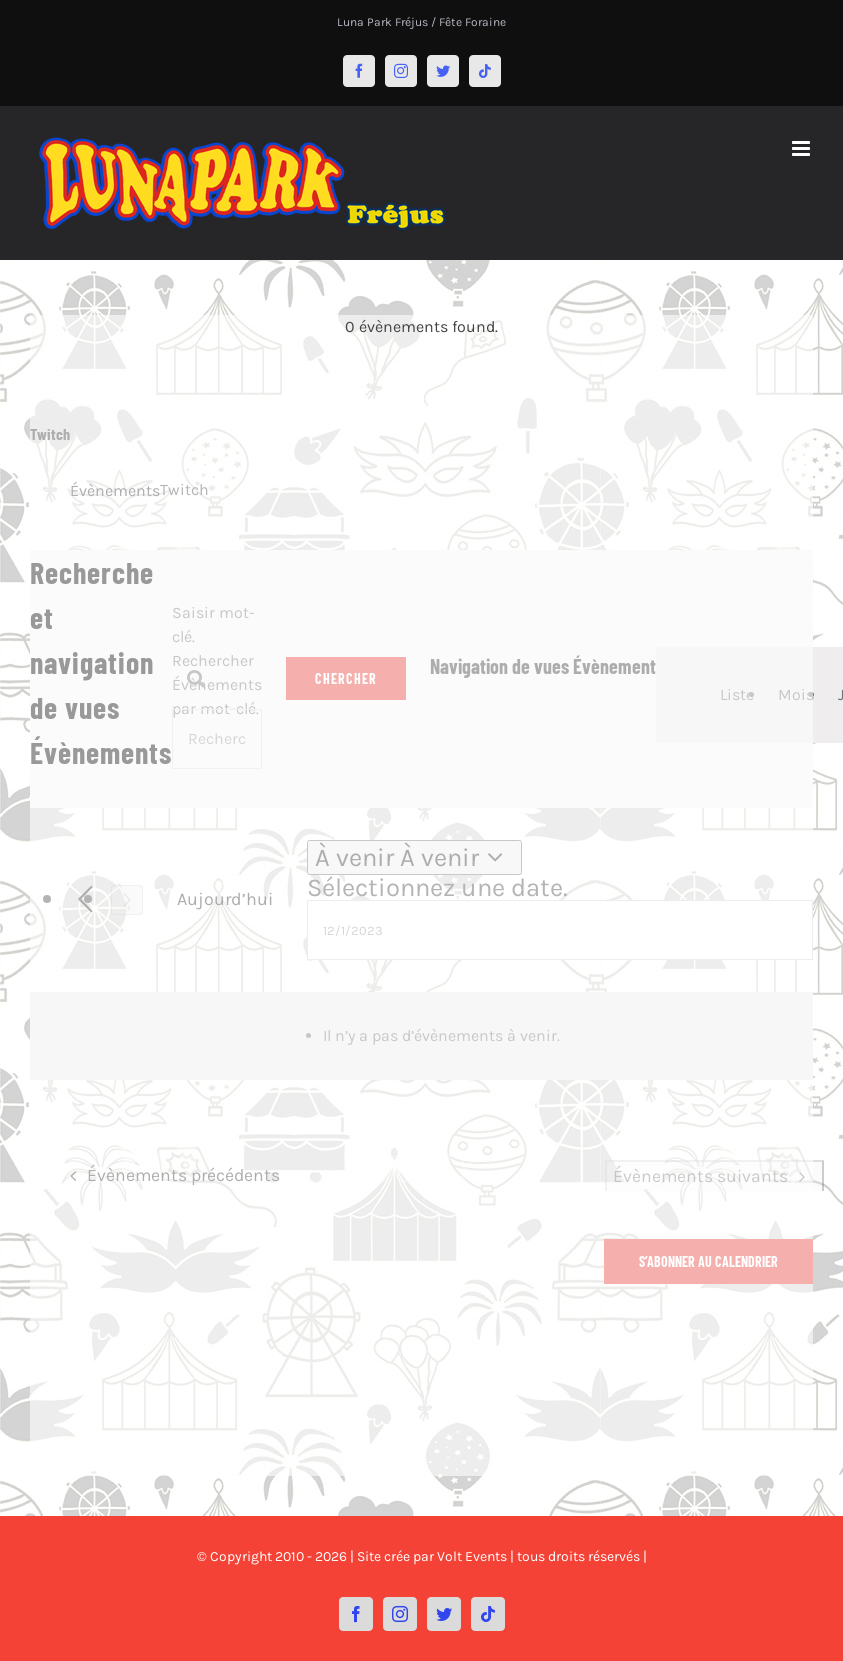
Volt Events (472, 1556)
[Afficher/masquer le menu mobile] (802, 148)
